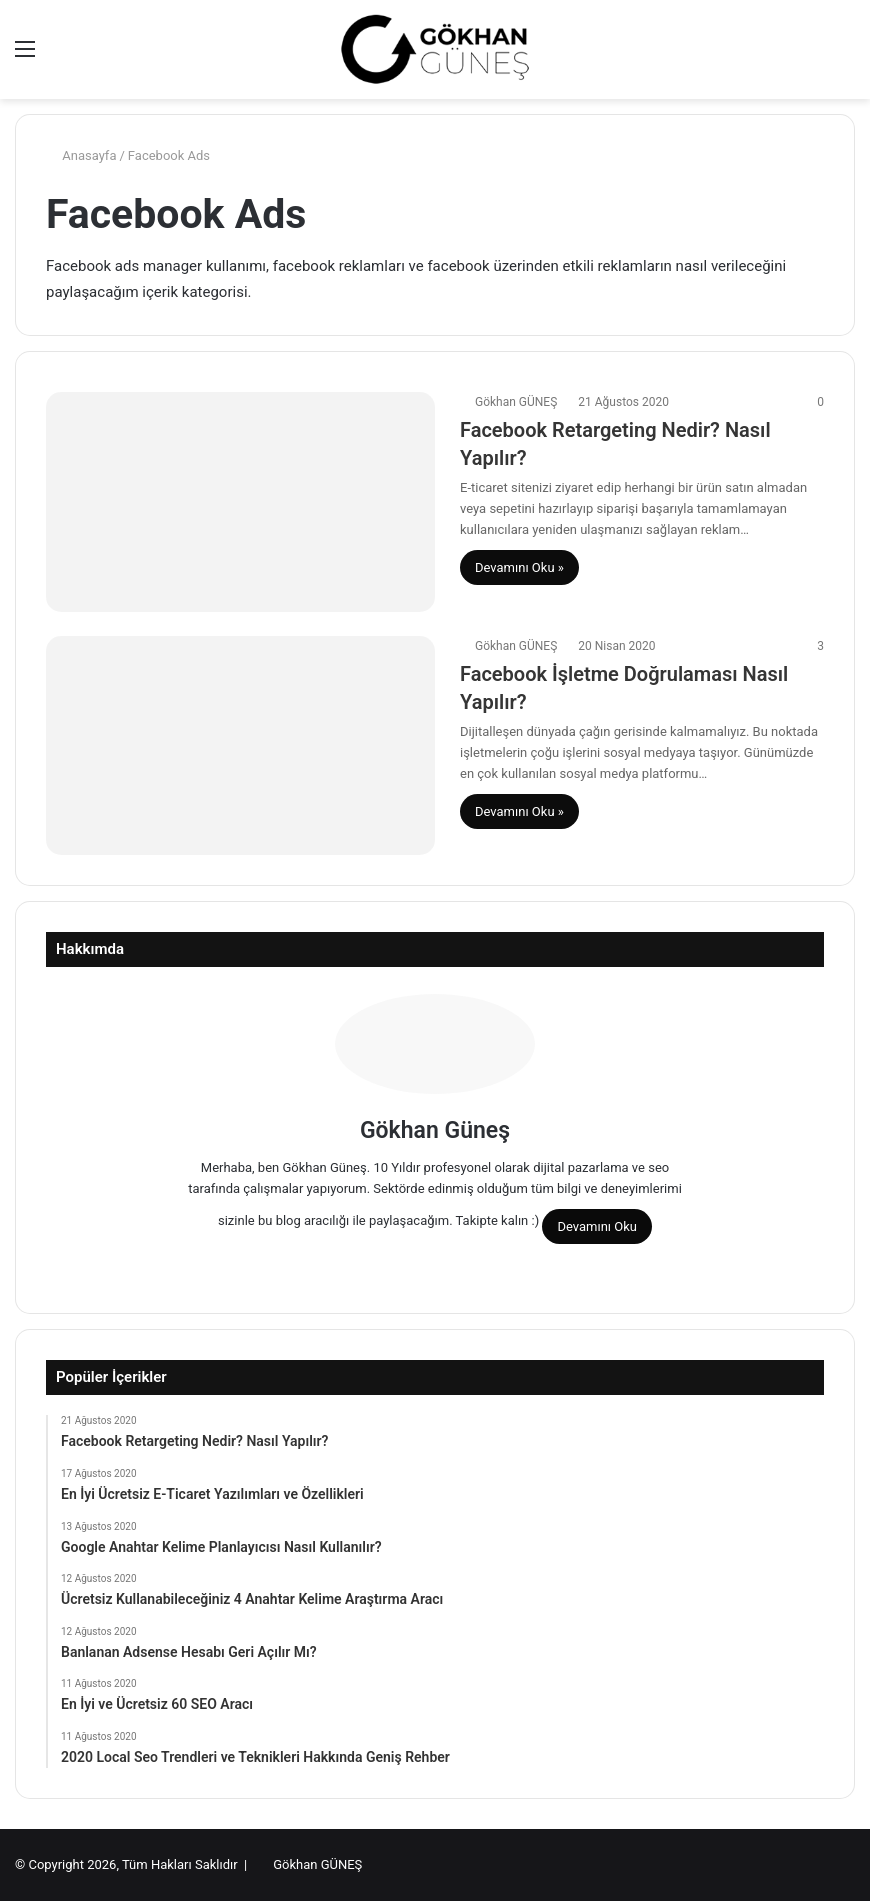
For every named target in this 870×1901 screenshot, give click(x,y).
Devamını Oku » (519, 567)
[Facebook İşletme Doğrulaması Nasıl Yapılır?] (240, 745)
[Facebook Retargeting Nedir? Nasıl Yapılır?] (240, 501)
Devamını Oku (597, 1226)
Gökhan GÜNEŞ (516, 402)
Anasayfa (81, 155)
